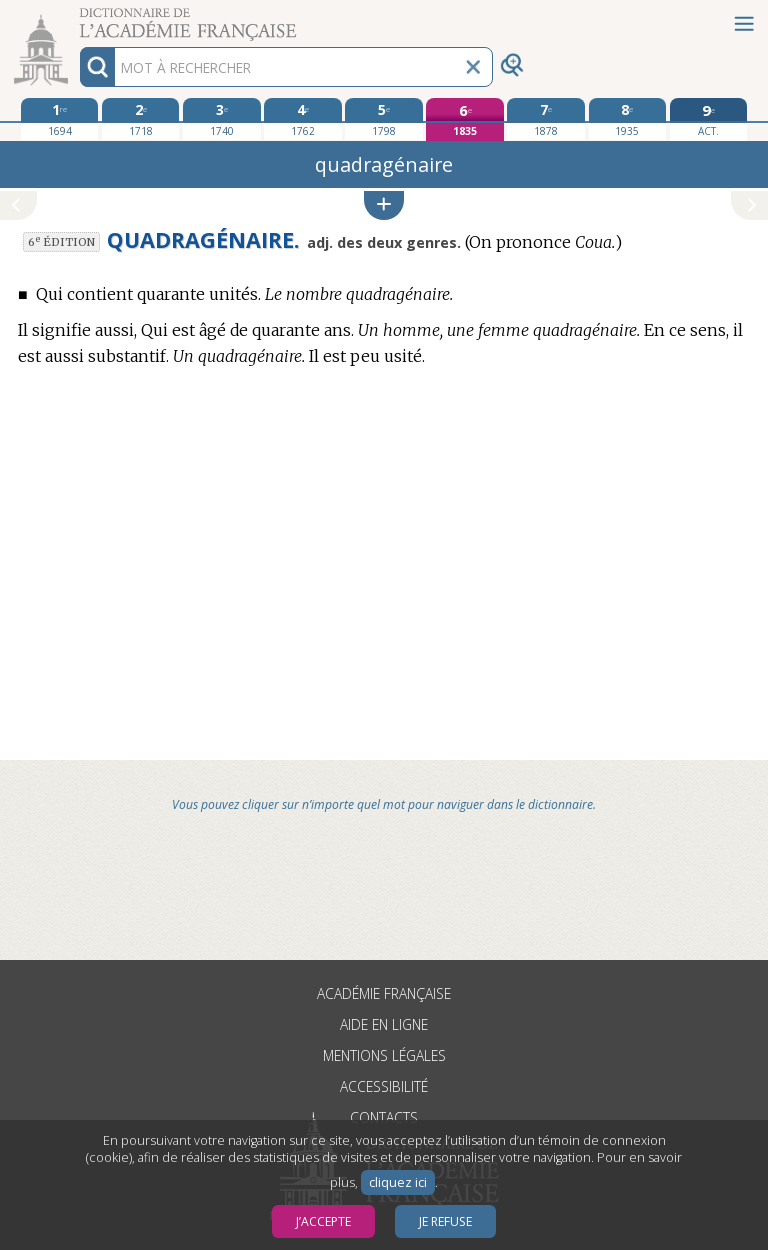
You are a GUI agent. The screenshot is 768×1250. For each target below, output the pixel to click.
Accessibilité (384, 1086)
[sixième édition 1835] (464, 119)
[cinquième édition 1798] (383, 119)
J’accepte (323, 1221)
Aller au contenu (78, 17)
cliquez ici (398, 1182)
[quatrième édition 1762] (302, 119)
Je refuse (445, 1221)
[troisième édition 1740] (221, 119)
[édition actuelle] (708, 119)
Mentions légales (384, 1055)
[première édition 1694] (59, 119)
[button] (384, 205)
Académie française (384, 993)
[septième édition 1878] (545, 119)
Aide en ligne (384, 1024)
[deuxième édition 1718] (140, 119)
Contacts (384, 1117)
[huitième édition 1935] (627, 119)
